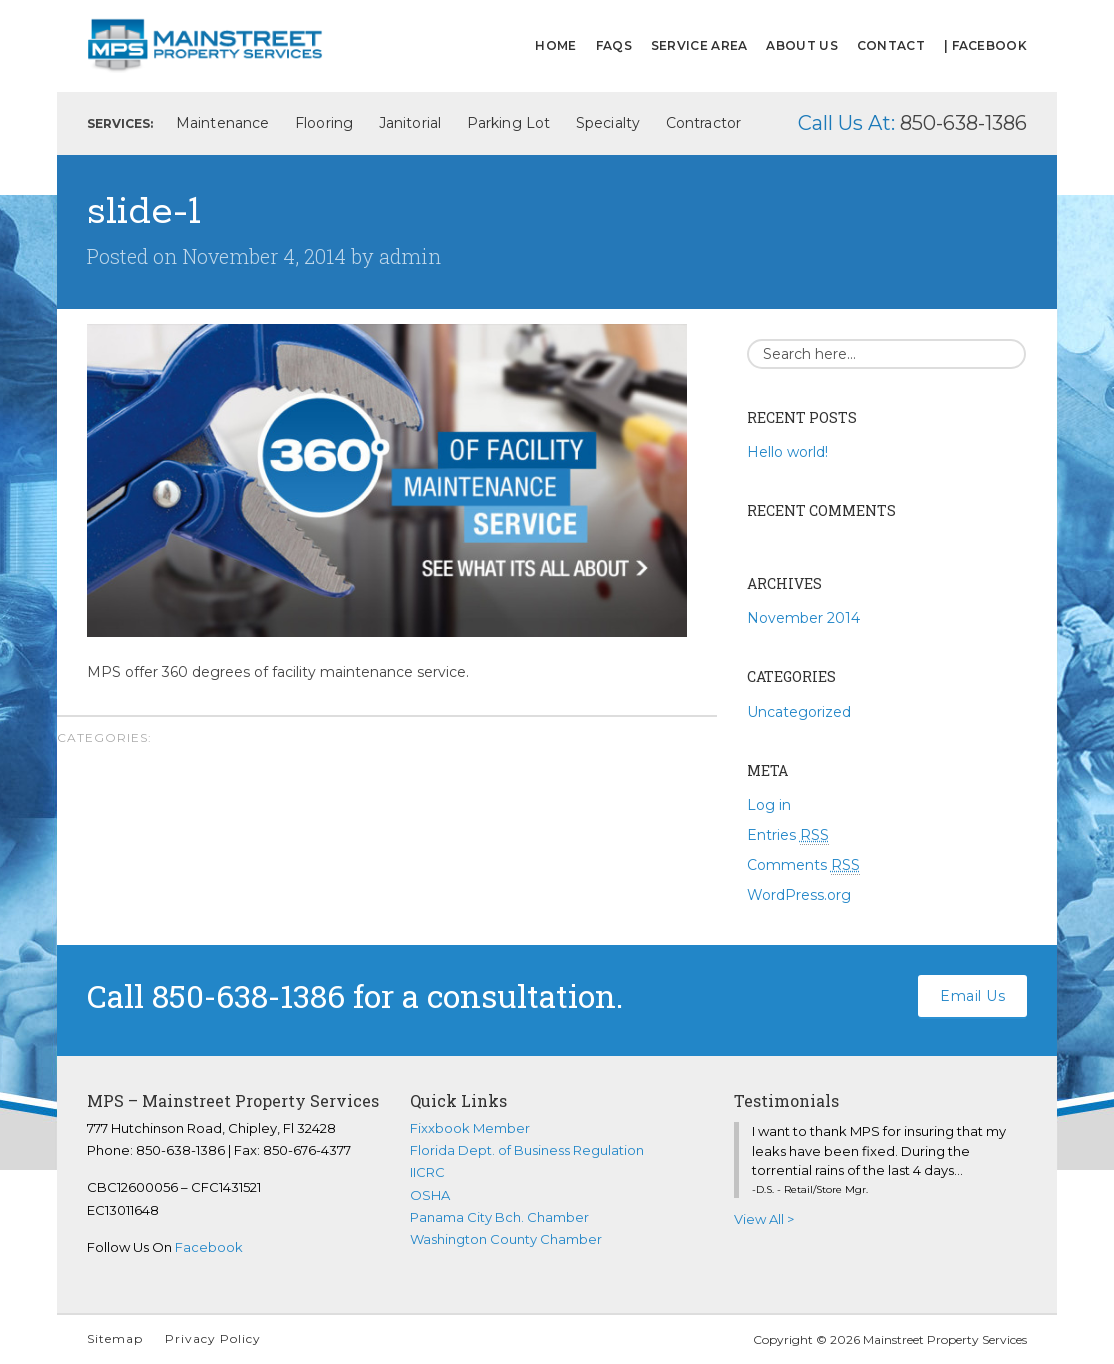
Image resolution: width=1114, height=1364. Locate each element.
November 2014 (803, 618)
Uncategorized (799, 712)
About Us (801, 45)
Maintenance (222, 123)
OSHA (430, 1195)
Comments (803, 865)
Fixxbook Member (470, 1128)
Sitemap (115, 1338)
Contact (891, 45)
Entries (788, 835)
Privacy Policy (213, 1338)
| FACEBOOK (985, 45)
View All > (764, 1219)
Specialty (608, 123)
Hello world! (787, 452)
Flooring (324, 123)
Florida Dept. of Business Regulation (527, 1150)
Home (555, 45)
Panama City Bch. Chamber (499, 1217)
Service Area (699, 45)
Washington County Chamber (506, 1239)
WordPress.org (799, 895)
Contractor (703, 123)
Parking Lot (508, 123)
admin (410, 256)
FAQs (614, 45)
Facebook (209, 1247)
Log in (769, 805)
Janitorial (410, 123)
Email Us (972, 996)
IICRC (427, 1172)
